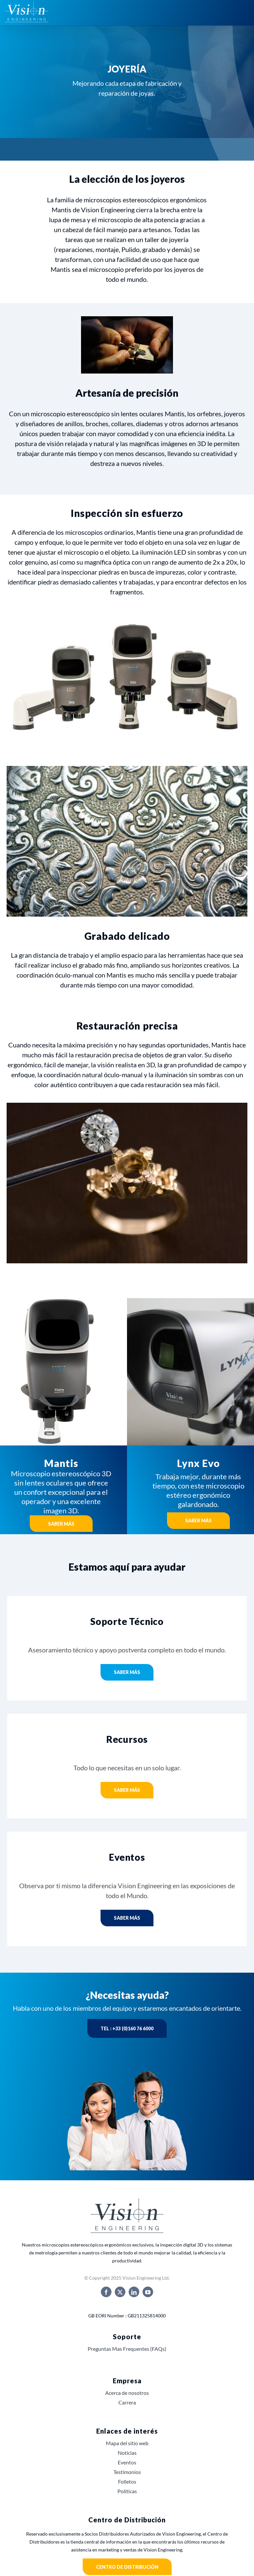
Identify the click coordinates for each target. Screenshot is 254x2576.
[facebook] (106, 2292)
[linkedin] (134, 2292)
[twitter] (120, 2292)
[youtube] (148, 2292)
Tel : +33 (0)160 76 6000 (127, 2028)
